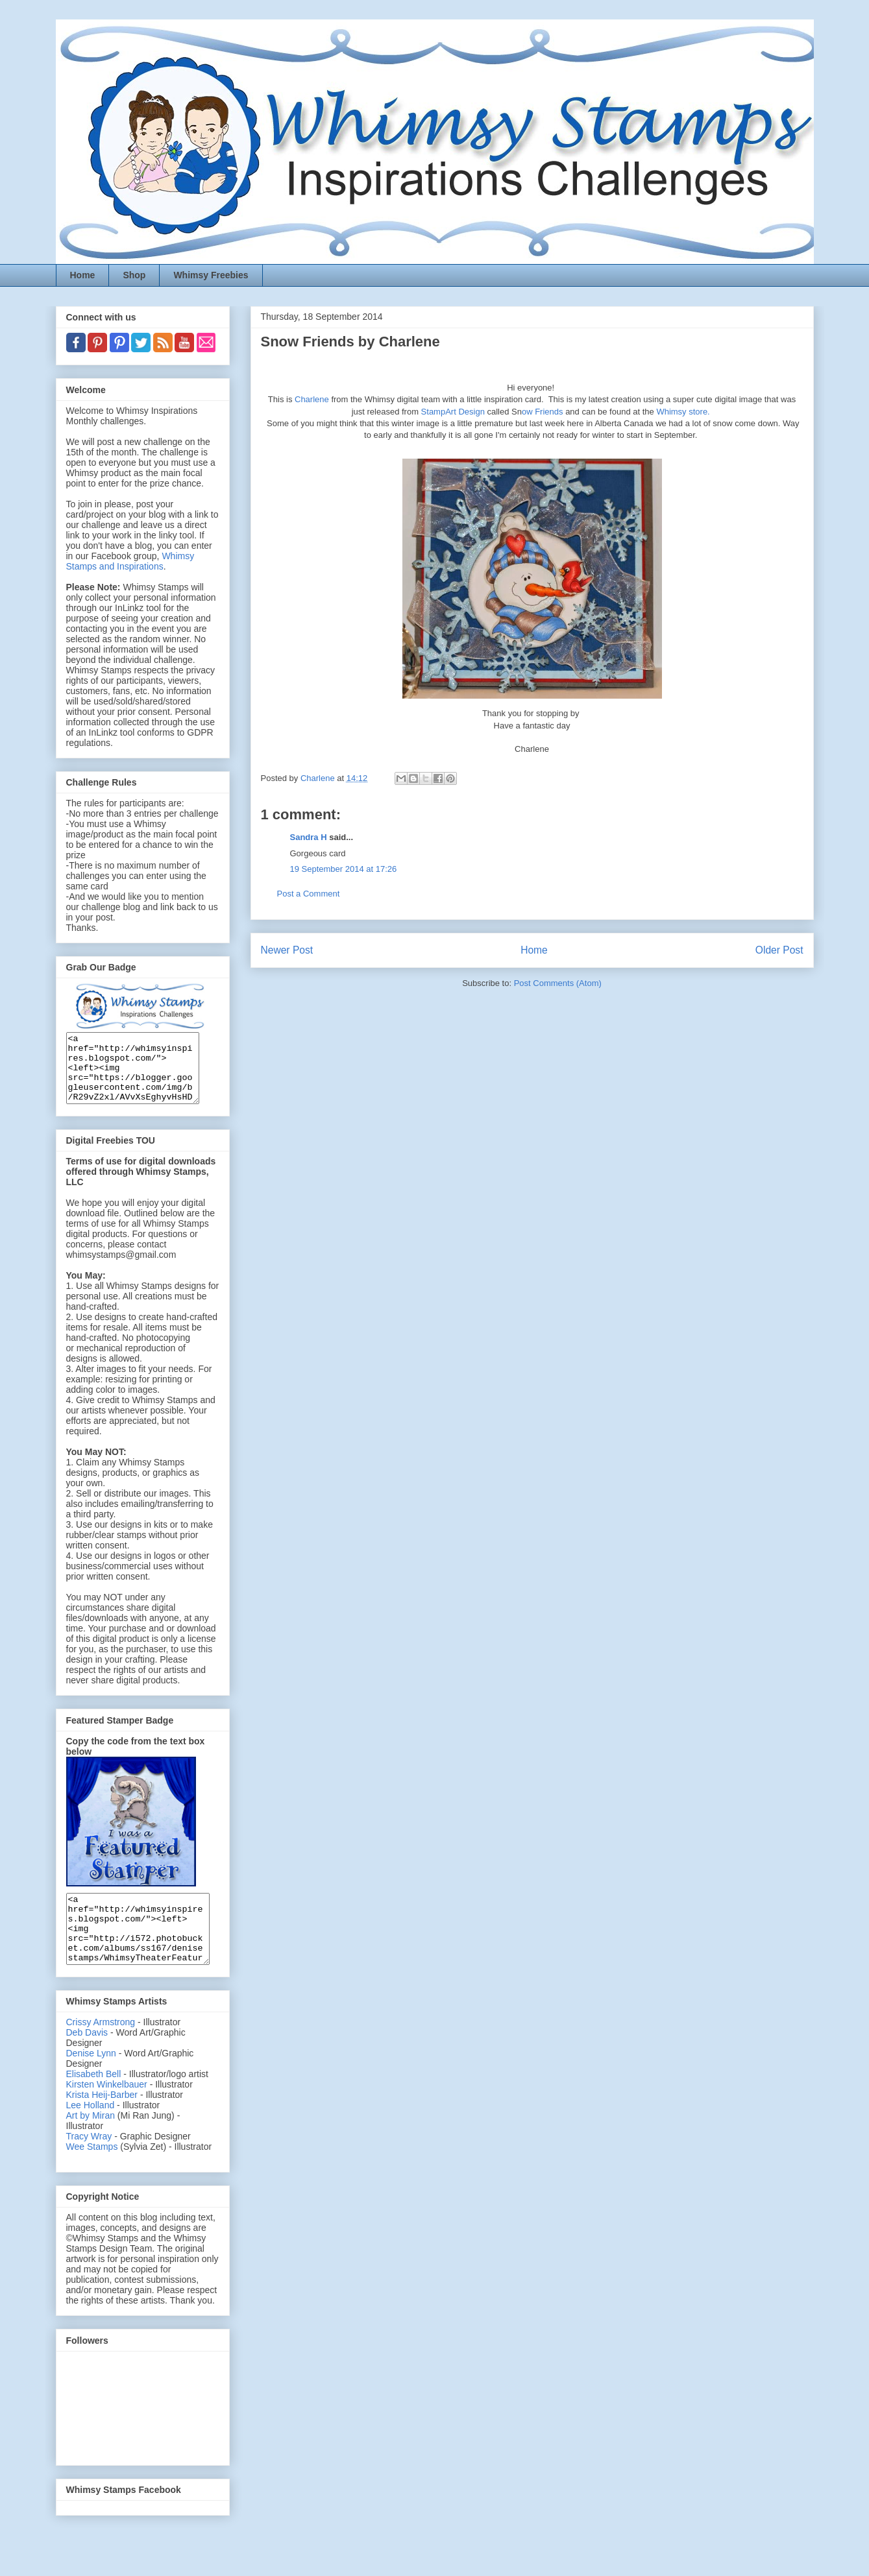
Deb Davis (87, 2059)
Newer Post (287, 950)
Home (82, 275)
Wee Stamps (92, 2174)
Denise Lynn (91, 2080)
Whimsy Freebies (210, 275)
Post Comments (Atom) (558, 983)
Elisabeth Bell (93, 2101)
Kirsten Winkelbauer (106, 2111)
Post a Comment (308, 893)
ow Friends (542, 411)
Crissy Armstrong (101, 2049)
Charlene (312, 399)
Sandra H (308, 837)
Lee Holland (90, 2132)
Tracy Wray (89, 2163)
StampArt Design (452, 411)
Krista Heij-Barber (103, 2122)
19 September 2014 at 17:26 (343, 869)
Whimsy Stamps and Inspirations (130, 561)
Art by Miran (90, 2142)
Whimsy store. (682, 411)
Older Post (779, 950)
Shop (134, 275)
